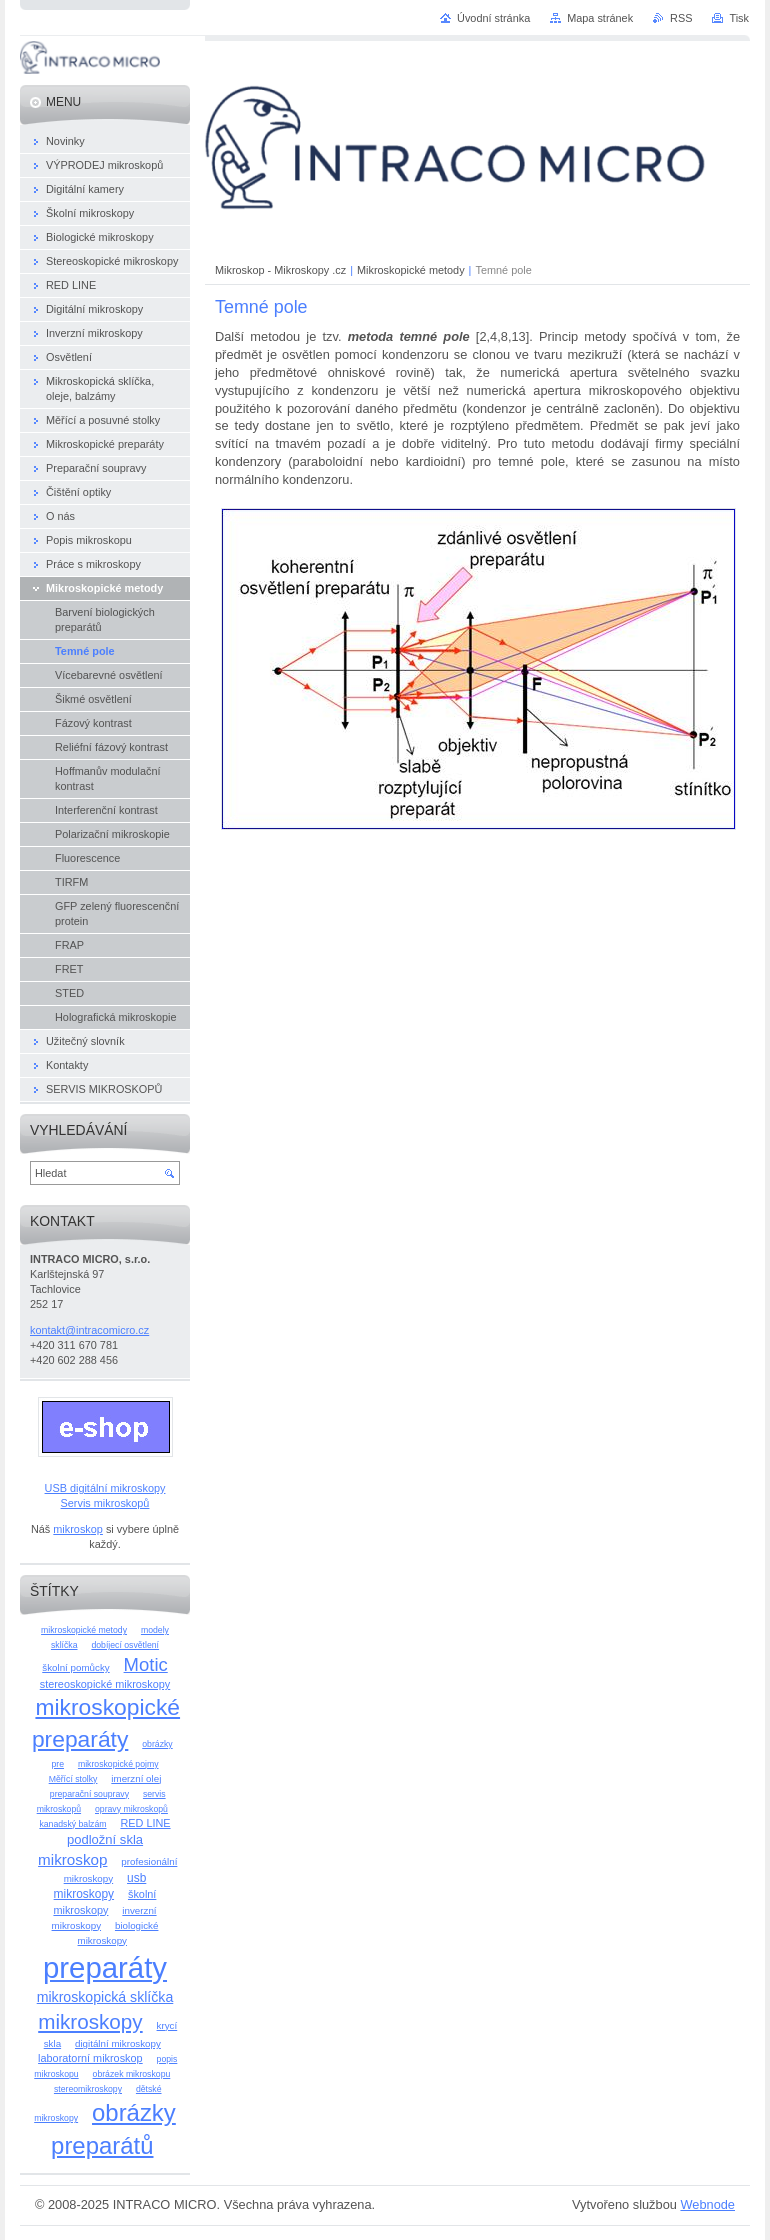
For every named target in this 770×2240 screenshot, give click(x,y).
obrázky (157, 1744)
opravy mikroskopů (131, 1809)
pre (57, 1764)
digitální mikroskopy (118, 2043)
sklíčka (64, 1645)
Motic (146, 1664)
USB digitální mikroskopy (105, 1488)
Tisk (739, 18)
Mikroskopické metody (411, 270)
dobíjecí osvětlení (125, 1645)
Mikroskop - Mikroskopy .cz (280, 270)
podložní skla (105, 1839)
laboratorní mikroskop (90, 2058)
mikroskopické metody (84, 1630)
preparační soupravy (89, 1794)
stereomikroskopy (88, 2089)
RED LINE (145, 1823)
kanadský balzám (72, 1824)
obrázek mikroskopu (132, 2074)
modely (155, 1630)
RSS (681, 18)
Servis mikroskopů (105, 1503)
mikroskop (78, 1529)
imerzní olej (136, 1778)
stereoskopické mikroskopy (105, 1684)
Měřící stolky (73, 1779)
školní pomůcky (75, 1667)
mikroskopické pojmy (118, 1764)
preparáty (105, 1967)
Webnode (707, 2204)
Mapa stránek (600, 18)
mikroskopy (90, 2021)
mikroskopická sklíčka (105, 1997)
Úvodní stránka (493, 18)
